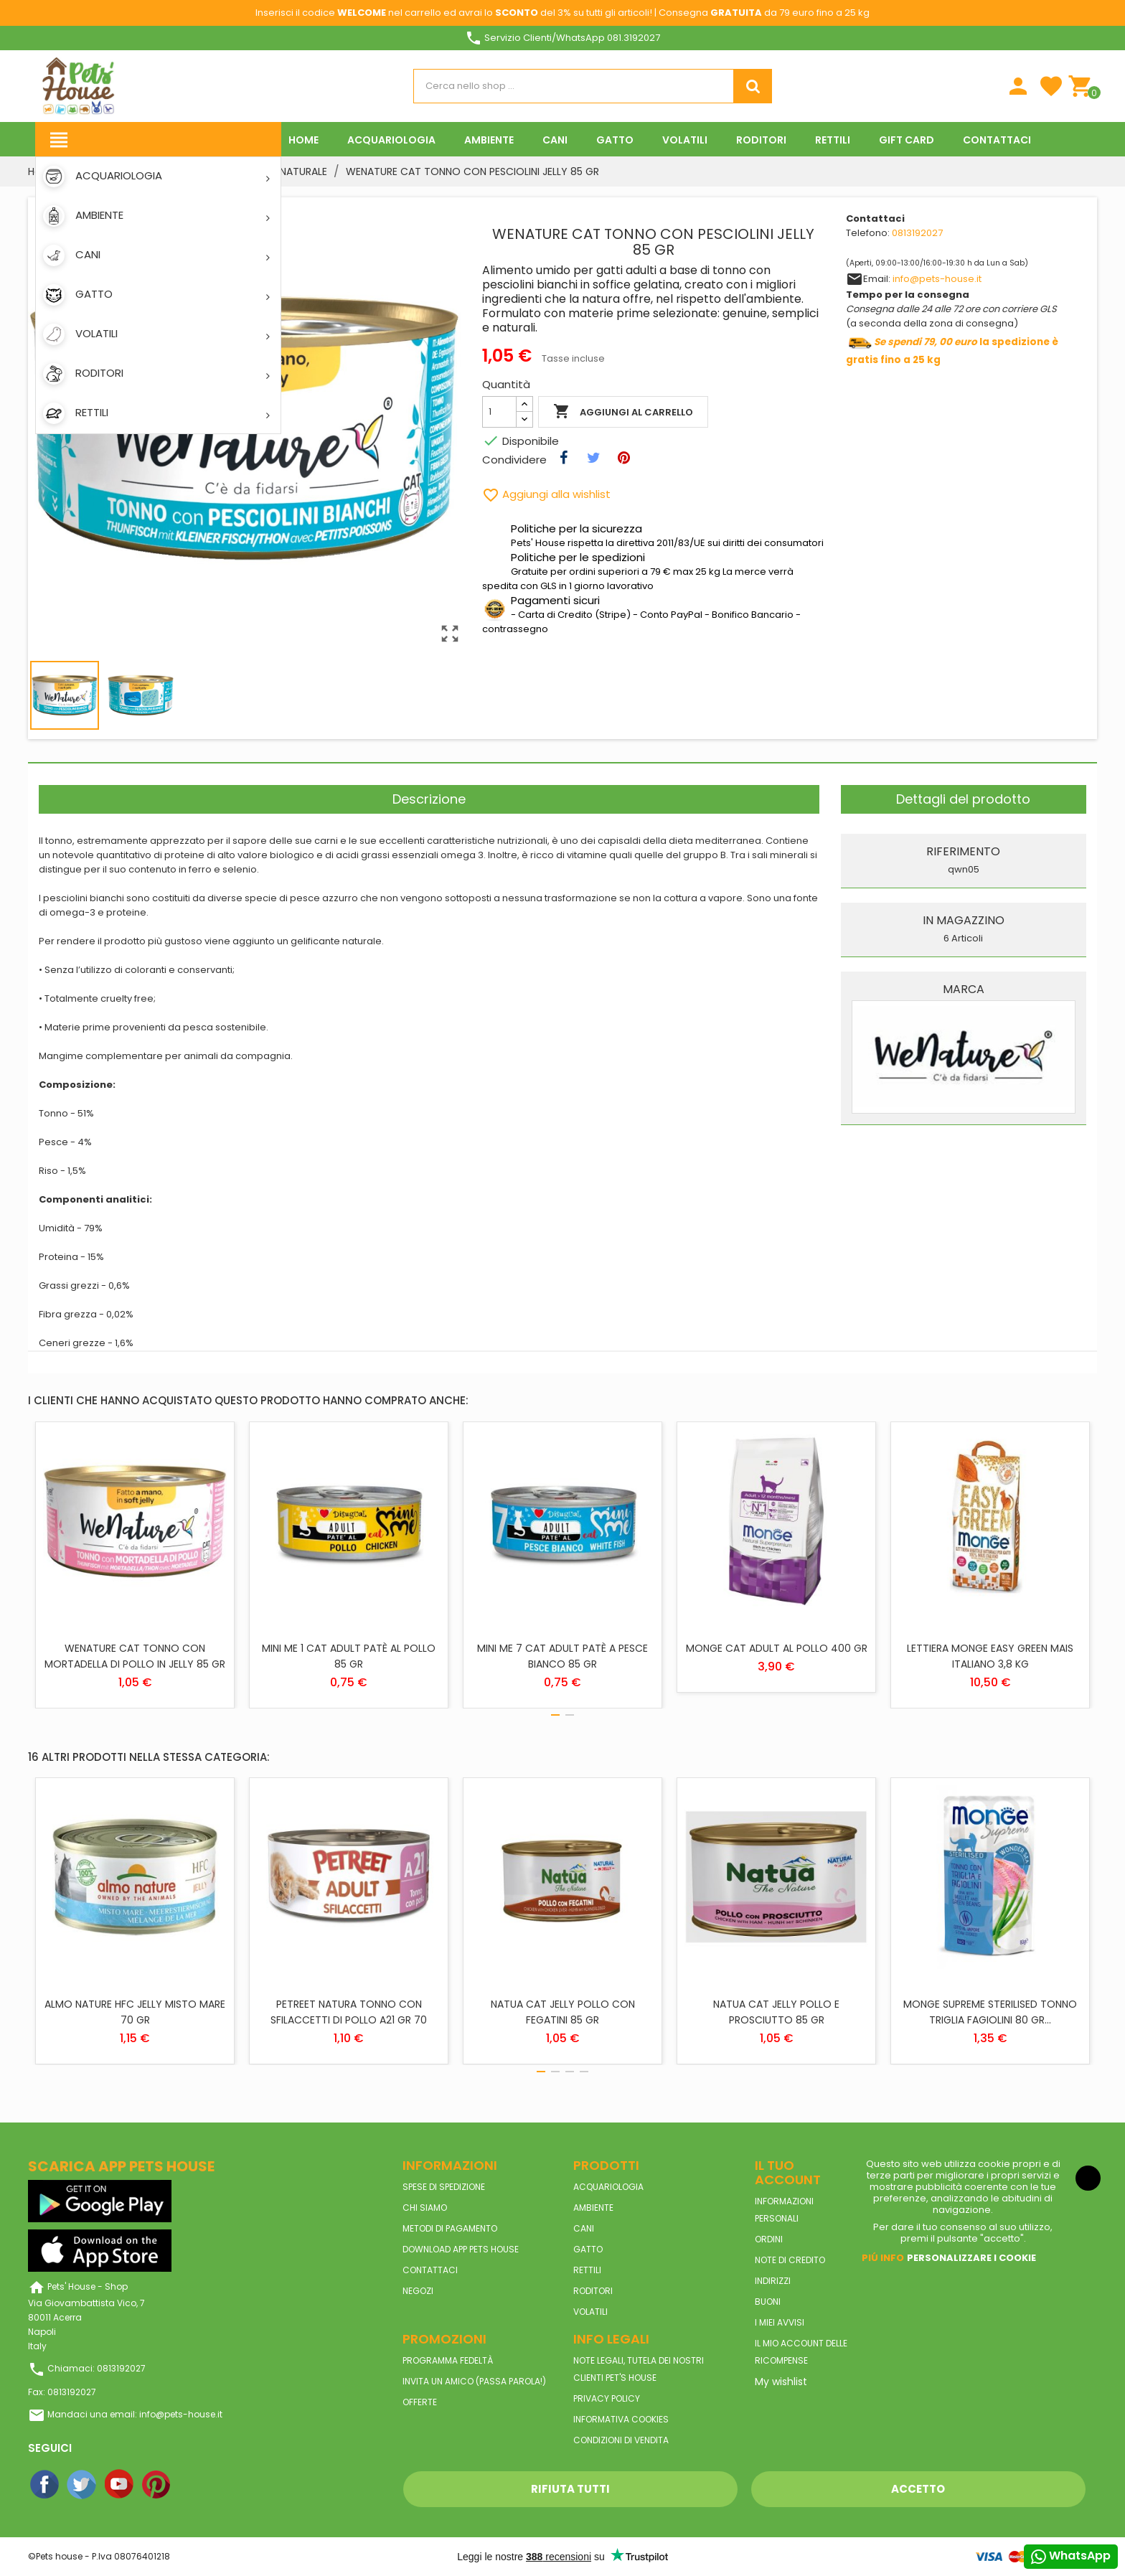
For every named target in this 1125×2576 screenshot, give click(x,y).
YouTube (120, 2485)
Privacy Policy (606, 2398)
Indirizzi (773, 2281)
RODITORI (593, 2291)
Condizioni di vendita (621, 2440)
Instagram (194, 2485)
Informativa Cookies (621, 2419)
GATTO (588, 2249)
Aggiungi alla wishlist (546, 494)
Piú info (883, 2258)
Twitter (82, 2485)
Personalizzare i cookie (971, 2258)
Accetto (918, 2488)
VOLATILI (590, 2311)
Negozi (418, 2291)
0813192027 (917, 233)
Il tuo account (788, 2172)
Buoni (768, 2301)
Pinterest (157, 2485)
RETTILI (587, 2270)
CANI (583, 2228)
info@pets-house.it (937, 279)
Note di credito (790, 2260)
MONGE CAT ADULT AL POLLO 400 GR (776, 1648)
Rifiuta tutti (570, 2488)
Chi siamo (425, 2207)
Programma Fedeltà (448, 2360)
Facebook (45, 2485)
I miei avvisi (779, 2322)
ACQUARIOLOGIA (608, 2187)
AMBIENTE (593, 2207)
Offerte (420, 2402)
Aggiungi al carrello (623, 412)
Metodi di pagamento (450, 2228)
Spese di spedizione (444, 2187)
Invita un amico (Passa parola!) (474, 2381)
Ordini (769, 2239)
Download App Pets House (461, 2249)
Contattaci (430, 2270)
